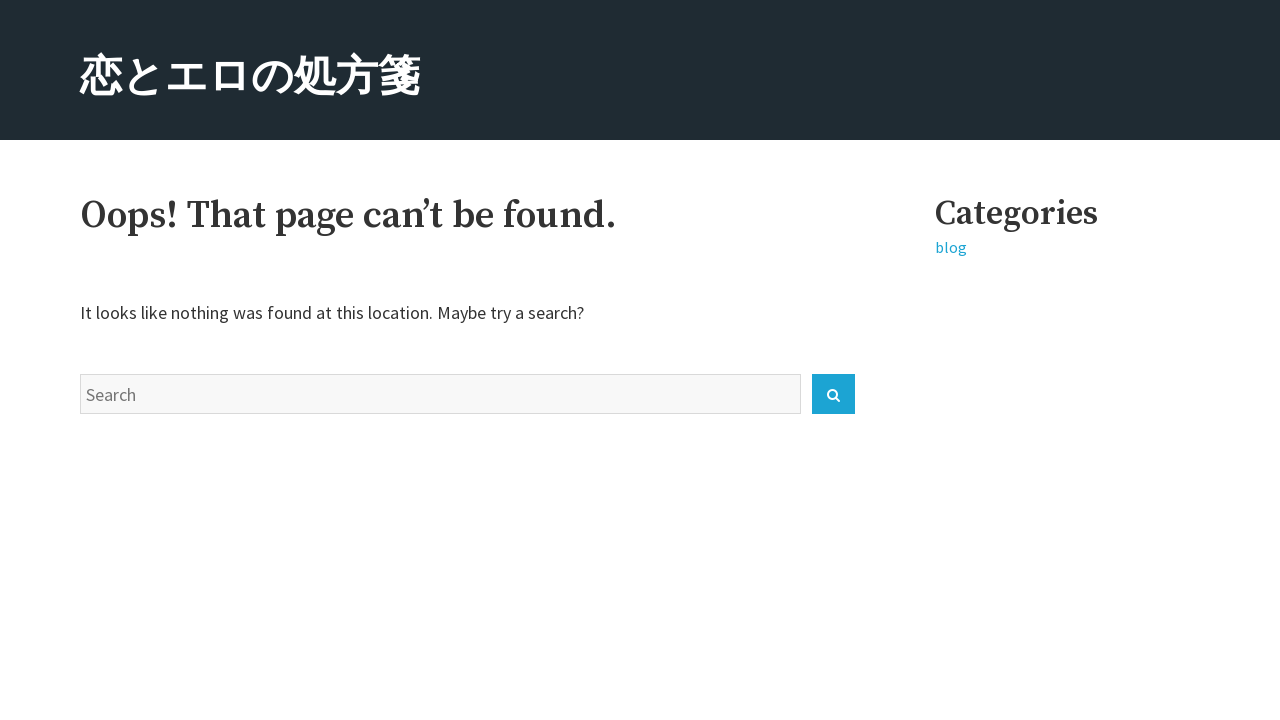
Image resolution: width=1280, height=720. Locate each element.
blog (951, 247)
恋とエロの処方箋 (250, 77)
